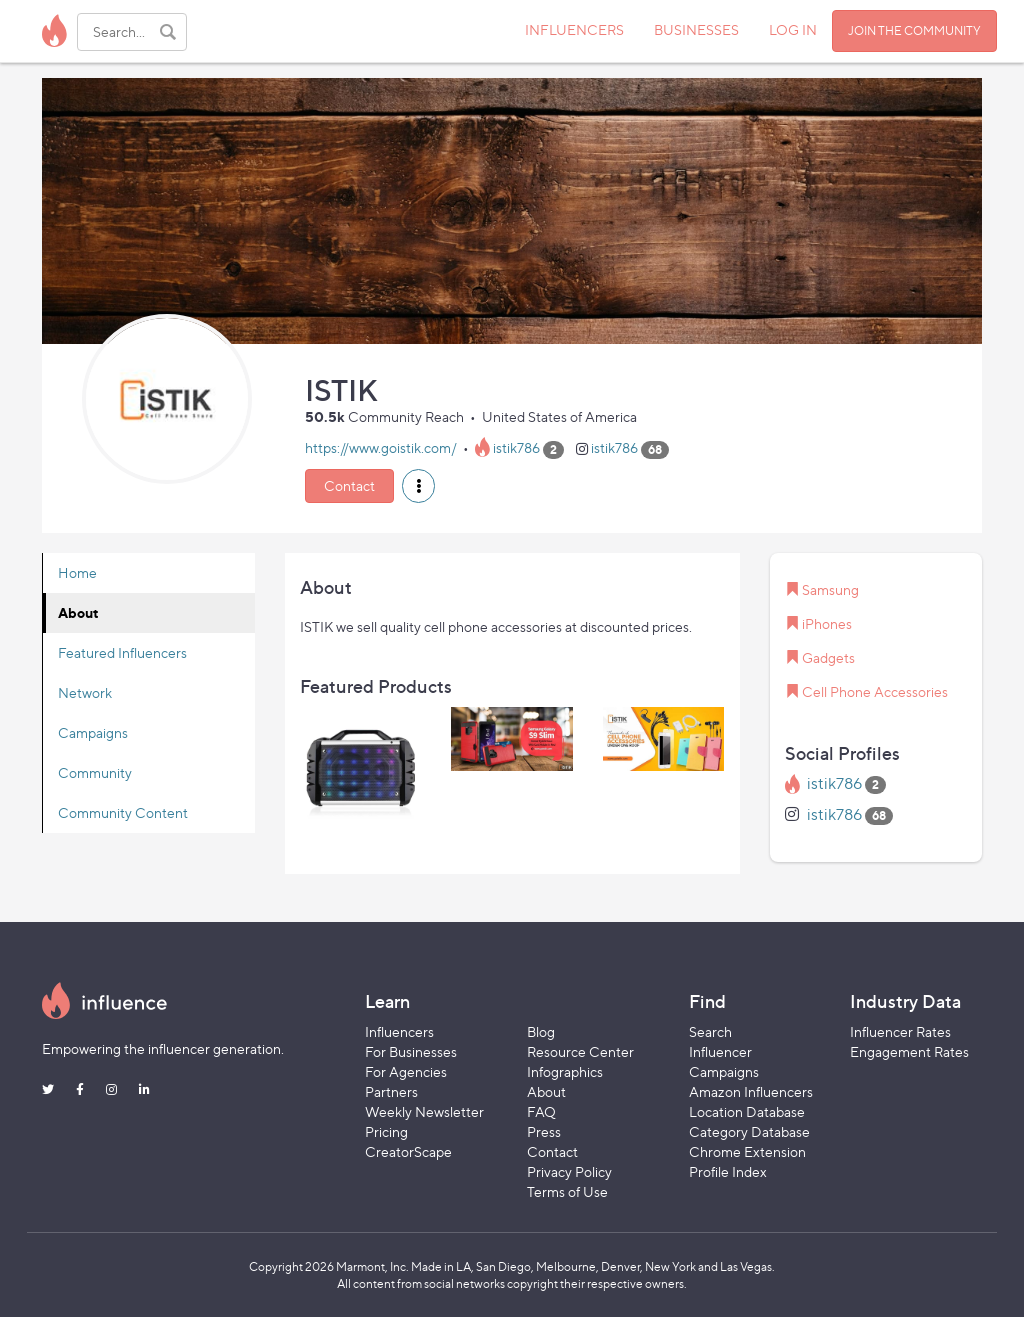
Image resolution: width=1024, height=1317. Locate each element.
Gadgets (828, 657)
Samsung (830, 589)
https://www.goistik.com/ (381, 448)
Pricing (386, 1131)
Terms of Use (567, 1191)
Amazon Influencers (751, 1091)
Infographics (565, 1071)
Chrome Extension (747, 1151)
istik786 (516, 448)
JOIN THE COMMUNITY (914, 30)
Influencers (399, 1031)
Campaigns (93, 732)
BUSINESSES (696, 29)
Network (85, 692)
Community (95, 772)
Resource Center (580, 1051)
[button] (418, 486)
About (78, 612)
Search (710, 1031)
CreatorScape (408, 1151)
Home (77, 572)
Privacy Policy (569, 1171)
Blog (541, 1031)
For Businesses (411, 1051)
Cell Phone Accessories (875, 691)
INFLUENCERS (574, 29)
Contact (349, 485)
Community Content (123, 812)
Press (544, 1131)
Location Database (747, 1111)
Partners (391, 1091)
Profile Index (728, 1171)
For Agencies (406, 1071)
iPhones (827, 623)
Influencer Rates (900, 1031)
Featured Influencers (122, 652)
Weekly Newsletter (424, 1111)
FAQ (541, 1111)
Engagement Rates (909, 1051)
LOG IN (793, 29)
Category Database (749, 1131)
